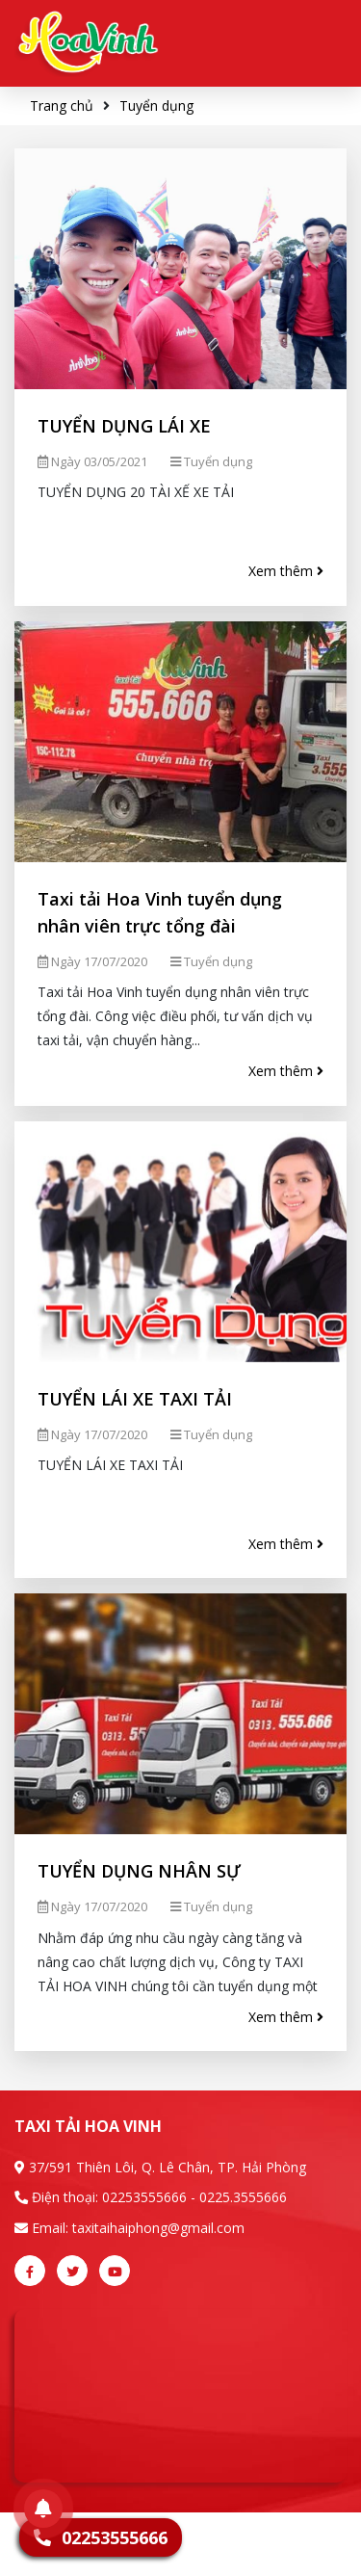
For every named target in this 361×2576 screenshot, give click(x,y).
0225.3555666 (243, 2197)
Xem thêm (285, 571)
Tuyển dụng (156, 105)
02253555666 (144, 2197)
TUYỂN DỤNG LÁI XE (124, 425)
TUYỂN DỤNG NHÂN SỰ (139, 1870)
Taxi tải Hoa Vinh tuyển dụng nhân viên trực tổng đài (160, 912)
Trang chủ (61, 105)
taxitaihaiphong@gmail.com (158, 2228)
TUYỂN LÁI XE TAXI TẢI (135, 1398)
